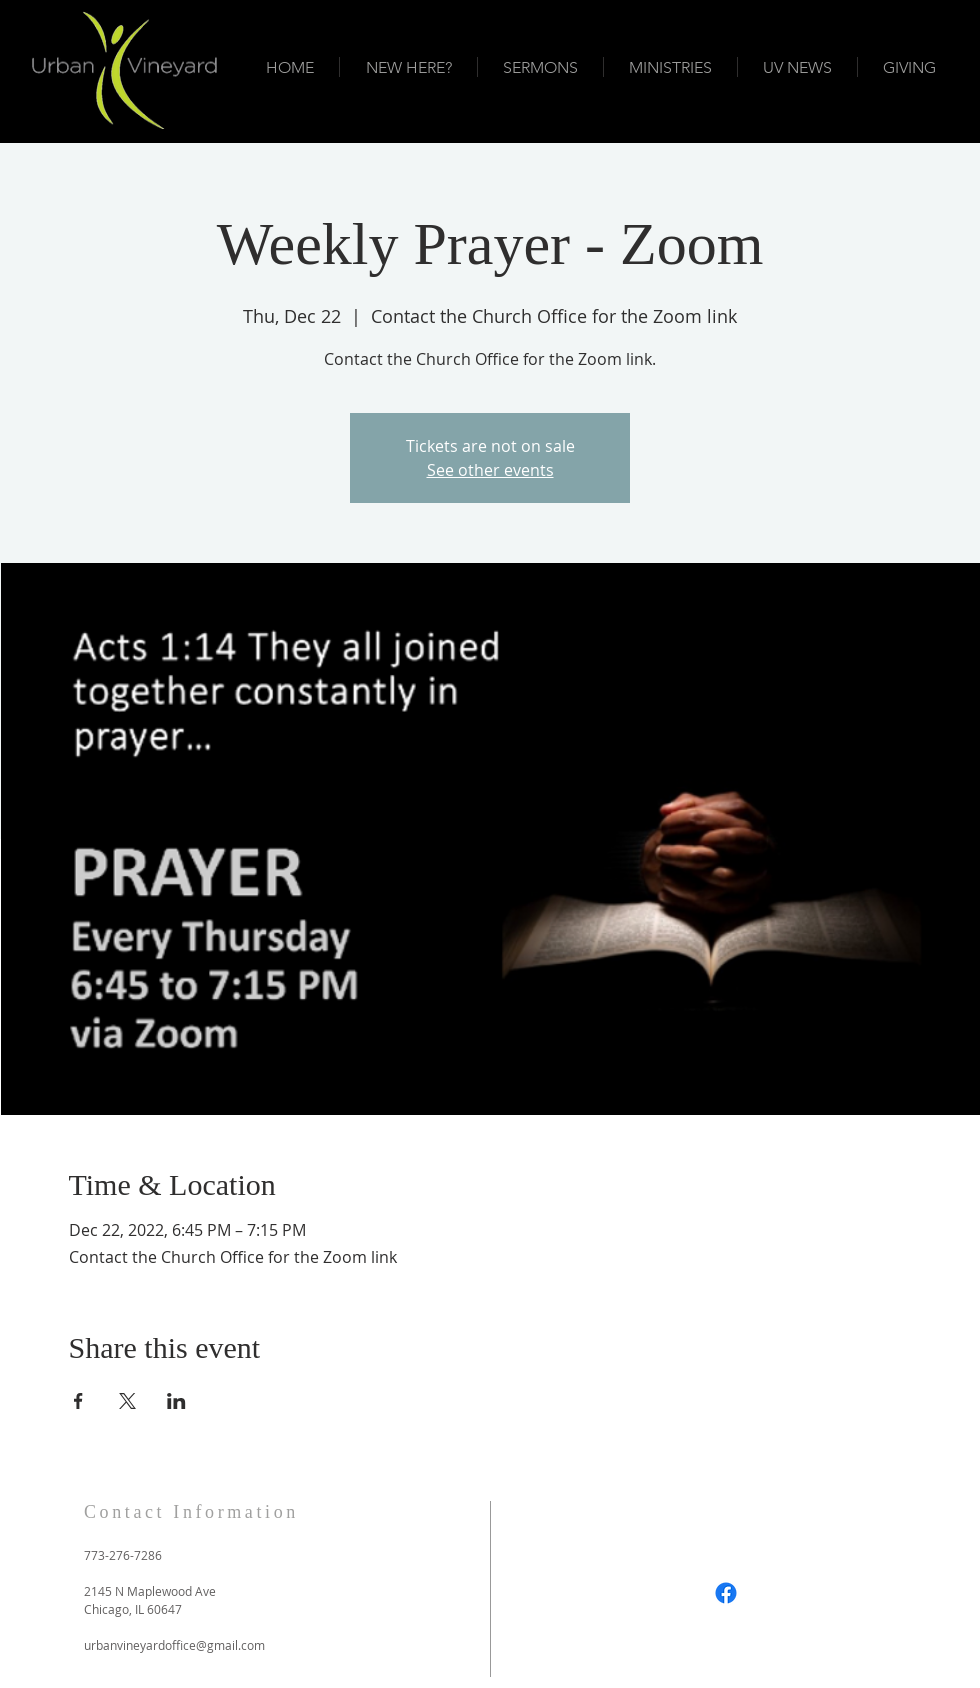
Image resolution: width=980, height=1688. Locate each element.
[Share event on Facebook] (78, 1401)
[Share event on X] (127, 1401)
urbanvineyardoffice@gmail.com (174, 1645)
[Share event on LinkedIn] (176, 1401)
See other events (490, 470)
